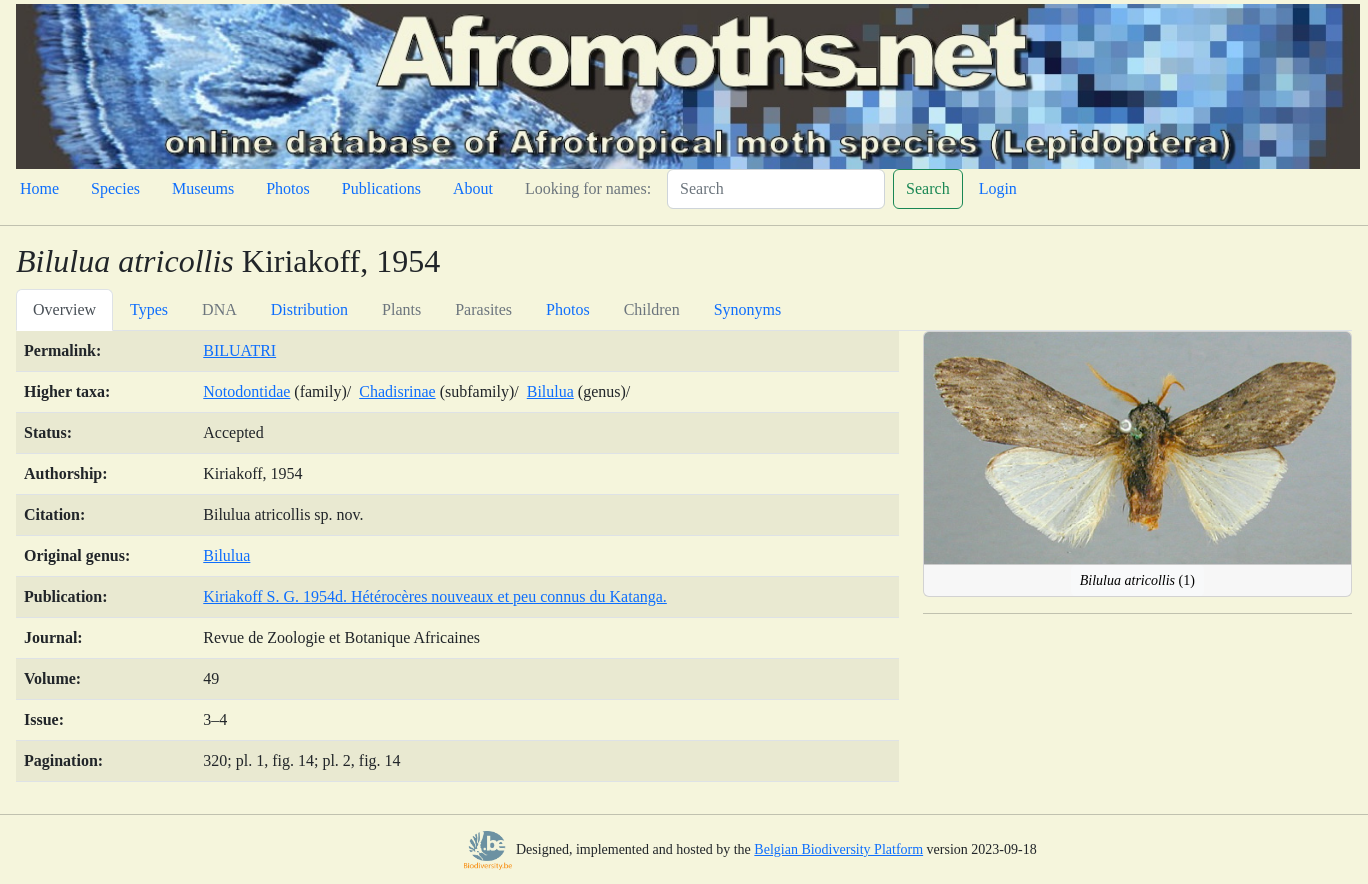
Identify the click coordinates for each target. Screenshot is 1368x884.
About (473, 188)
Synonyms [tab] (748, 309)
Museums (203, 188)
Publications (381, 188)
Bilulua (550, 391)
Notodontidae (246, 391)
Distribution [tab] (309, 309)
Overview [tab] (64, 309)
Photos (288, 188)
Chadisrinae (397, 391)
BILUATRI (239, 350)
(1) (1137, 580)
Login (998, 188)
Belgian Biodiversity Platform (838, 849)
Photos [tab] (568, 309)
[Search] (776, 189)
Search (928, 188)
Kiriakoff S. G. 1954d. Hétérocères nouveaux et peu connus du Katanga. (435, 596)
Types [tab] (149, 309)
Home (39, 188)
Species (115, 188)
